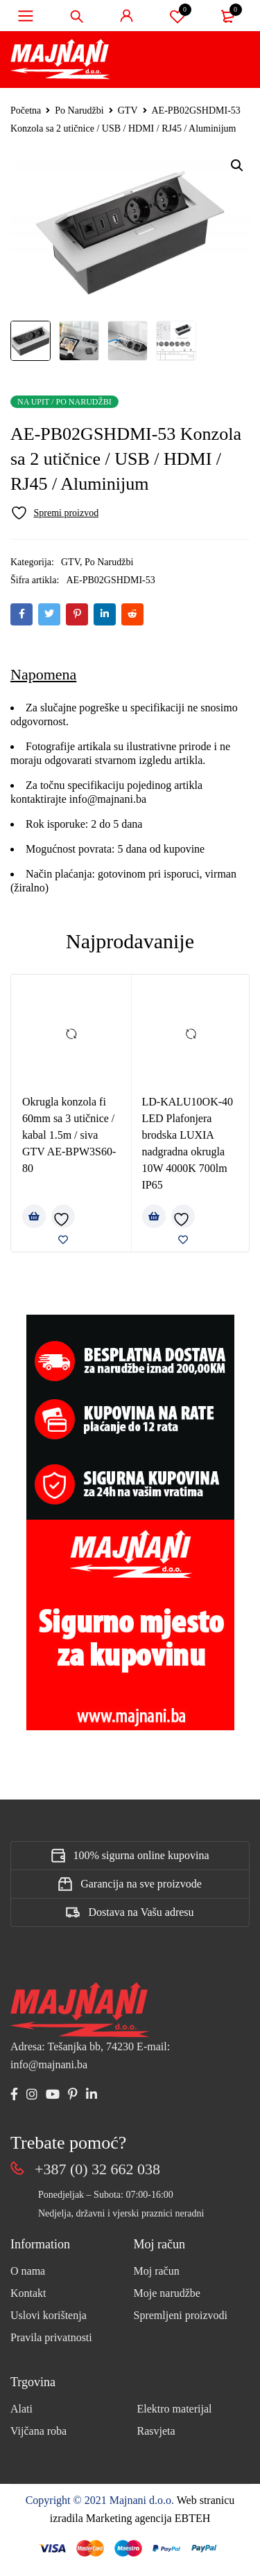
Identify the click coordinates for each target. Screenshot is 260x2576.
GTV (128, 110)
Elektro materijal (174, 2409)
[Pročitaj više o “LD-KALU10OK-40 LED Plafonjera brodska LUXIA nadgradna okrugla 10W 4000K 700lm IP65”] (154, 1216)
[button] (237, 165)
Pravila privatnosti (51, 2337)
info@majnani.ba (106, 799)
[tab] (43, 675)
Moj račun (157, 2271)
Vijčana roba (38, 2431)
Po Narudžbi (79, 110)
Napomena (43, 674)
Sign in (127, 16)
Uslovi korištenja (48, 2315)
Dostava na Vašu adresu (140, 1912)
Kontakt (28, 2293)
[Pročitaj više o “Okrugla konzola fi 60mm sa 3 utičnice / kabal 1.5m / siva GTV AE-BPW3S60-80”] (34, 1216)
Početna (25, 110)
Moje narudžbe (167, 2293)
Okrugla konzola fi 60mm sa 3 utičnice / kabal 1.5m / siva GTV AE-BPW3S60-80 (69, 1135)
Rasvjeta (156, 2431)
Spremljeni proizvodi (181, 2315)
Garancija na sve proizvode (141, 1884)
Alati (21, 2409)
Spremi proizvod (177, 16)
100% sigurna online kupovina (141, 1855)
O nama (27, 2271)
